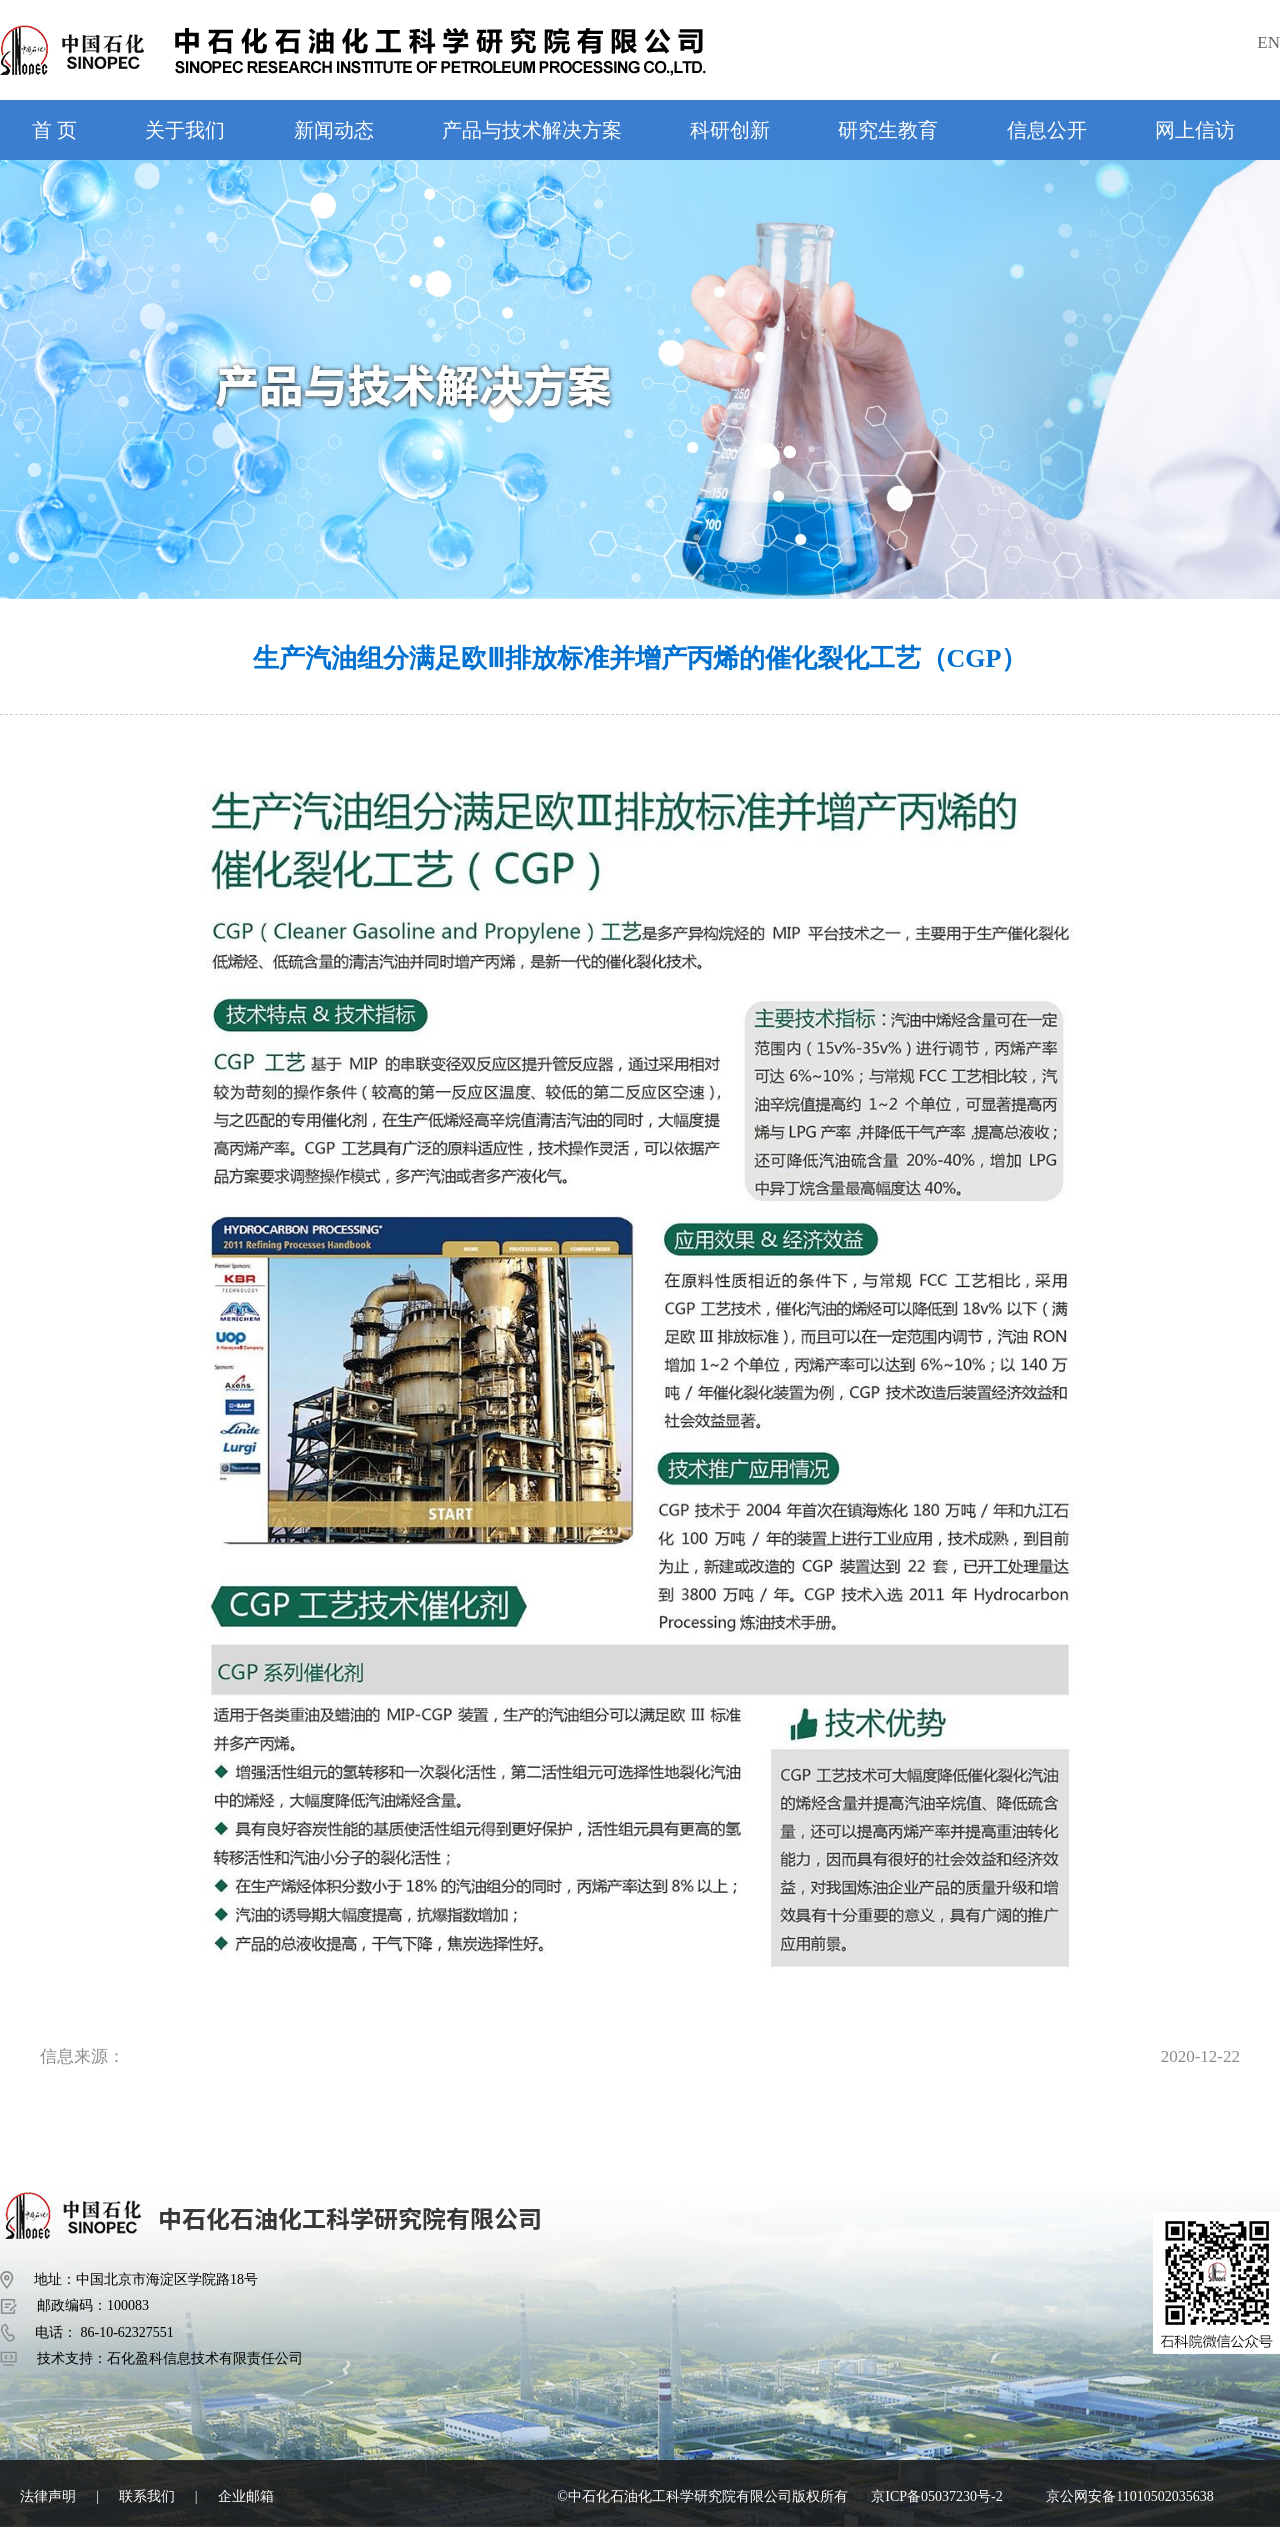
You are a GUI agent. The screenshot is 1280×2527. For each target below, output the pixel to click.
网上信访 (1195, 130)
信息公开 (1047, 130)
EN (1268, 42)
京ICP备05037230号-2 (936, 2496)
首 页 (54, 130)
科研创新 (730, 130)
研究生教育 (888, 130)
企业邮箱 (246, 2496)
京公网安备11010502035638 (1129, 2496)
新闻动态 (334, 130)
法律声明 (48, 2496)
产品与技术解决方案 (532, 130)
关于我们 (185, 130)
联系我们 (147, 2496)
